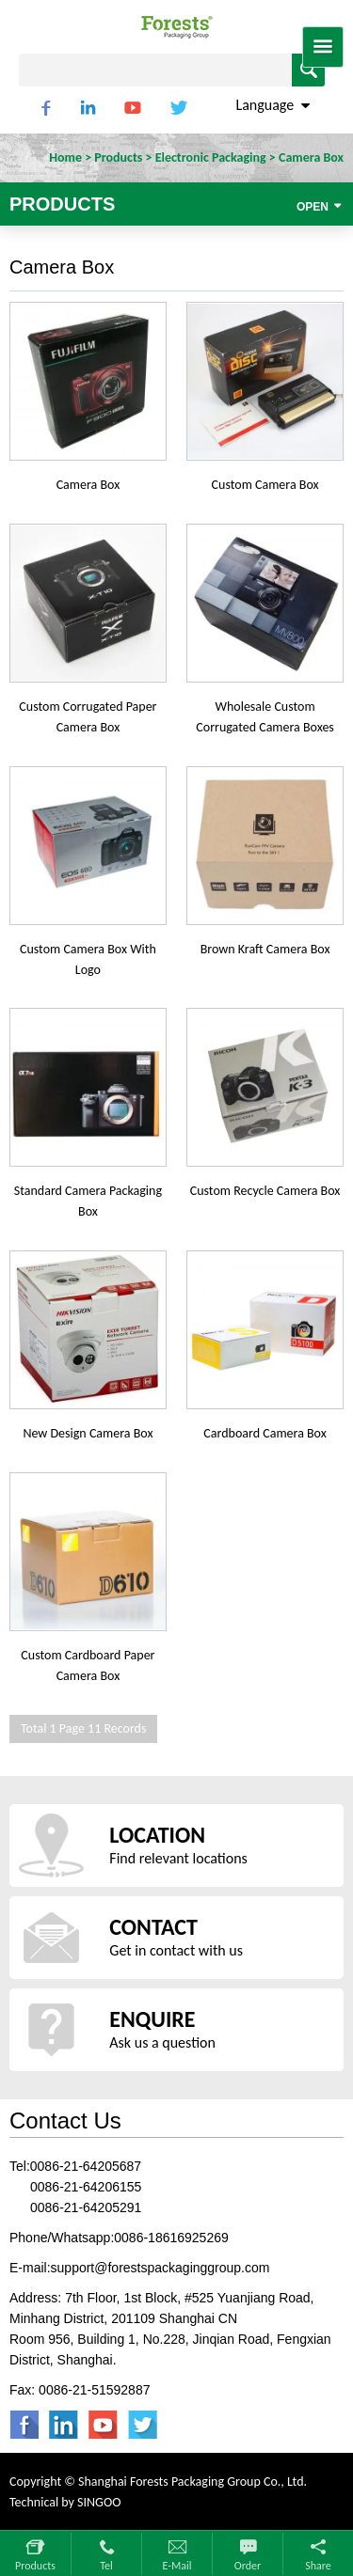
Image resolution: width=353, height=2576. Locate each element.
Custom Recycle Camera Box (265, 1191)
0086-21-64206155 (85, 2186)
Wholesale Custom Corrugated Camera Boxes (265, 717)
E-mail (177, 2565)
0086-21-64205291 (85, 2207)
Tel (106, 2565)
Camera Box (88, 485)
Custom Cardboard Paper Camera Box (87, 1665)
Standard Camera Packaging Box (88, 1201)
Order (247, 2565)
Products (35, 2565)
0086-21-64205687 (85, 2166)
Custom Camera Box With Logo (88, 959)
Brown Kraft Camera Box (265, 949)
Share (318, 2565)
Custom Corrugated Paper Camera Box (87, 717)
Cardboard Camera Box (264, 1433)
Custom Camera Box (265, 485)
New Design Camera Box (87, 1433)
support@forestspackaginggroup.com (160, 2267)
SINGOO (98, 2502)
